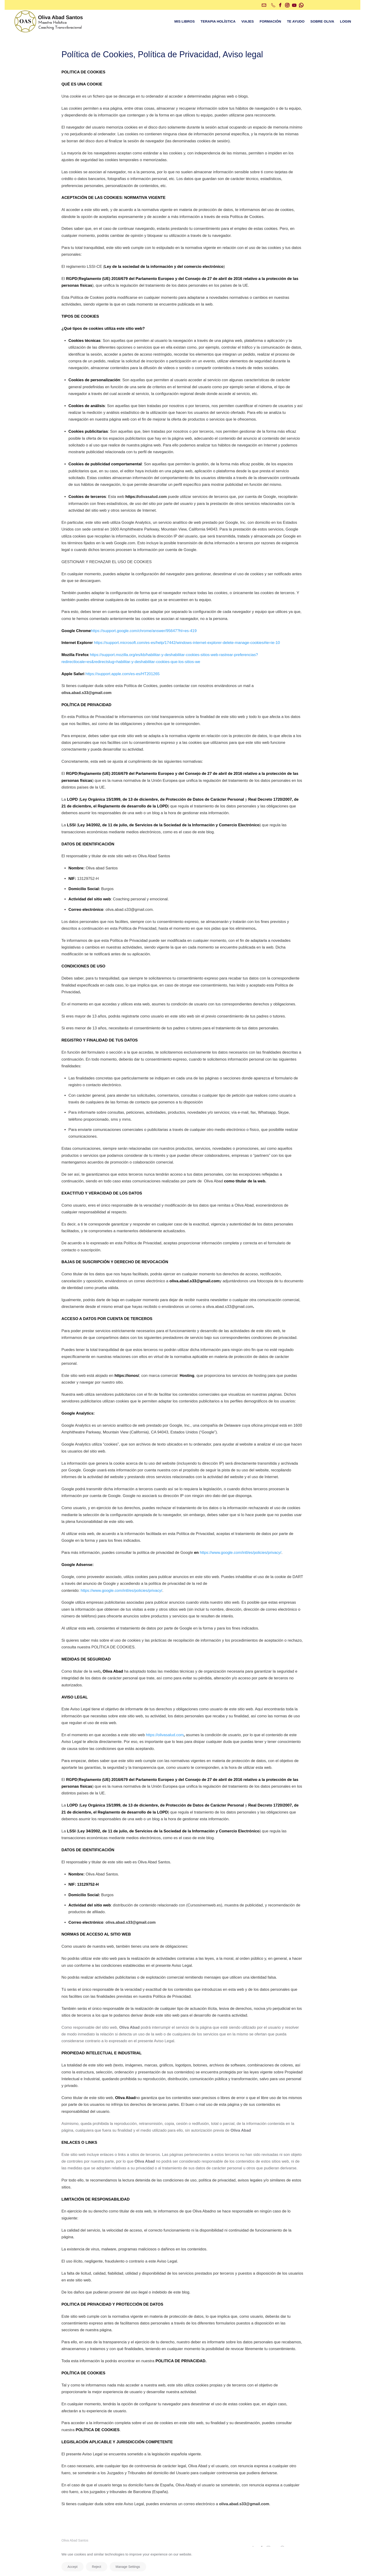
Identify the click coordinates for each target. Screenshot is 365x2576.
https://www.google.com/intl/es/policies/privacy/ (240, 1552)
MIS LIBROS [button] (184, 21)
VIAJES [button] (247, 21)
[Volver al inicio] (49, 21)
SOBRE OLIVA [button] (322, 21)
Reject (96, 2567)
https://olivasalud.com (165, 1735)
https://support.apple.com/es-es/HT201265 (122, 674)
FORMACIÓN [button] (270, 21)
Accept (73, 2567)
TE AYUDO (296, 21)
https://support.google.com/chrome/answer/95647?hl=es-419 (143, 631)
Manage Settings (128, 2567)
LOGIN (345, 21)
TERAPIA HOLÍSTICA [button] (218, 21)
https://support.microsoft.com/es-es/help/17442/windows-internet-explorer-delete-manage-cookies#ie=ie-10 (187, 642)
